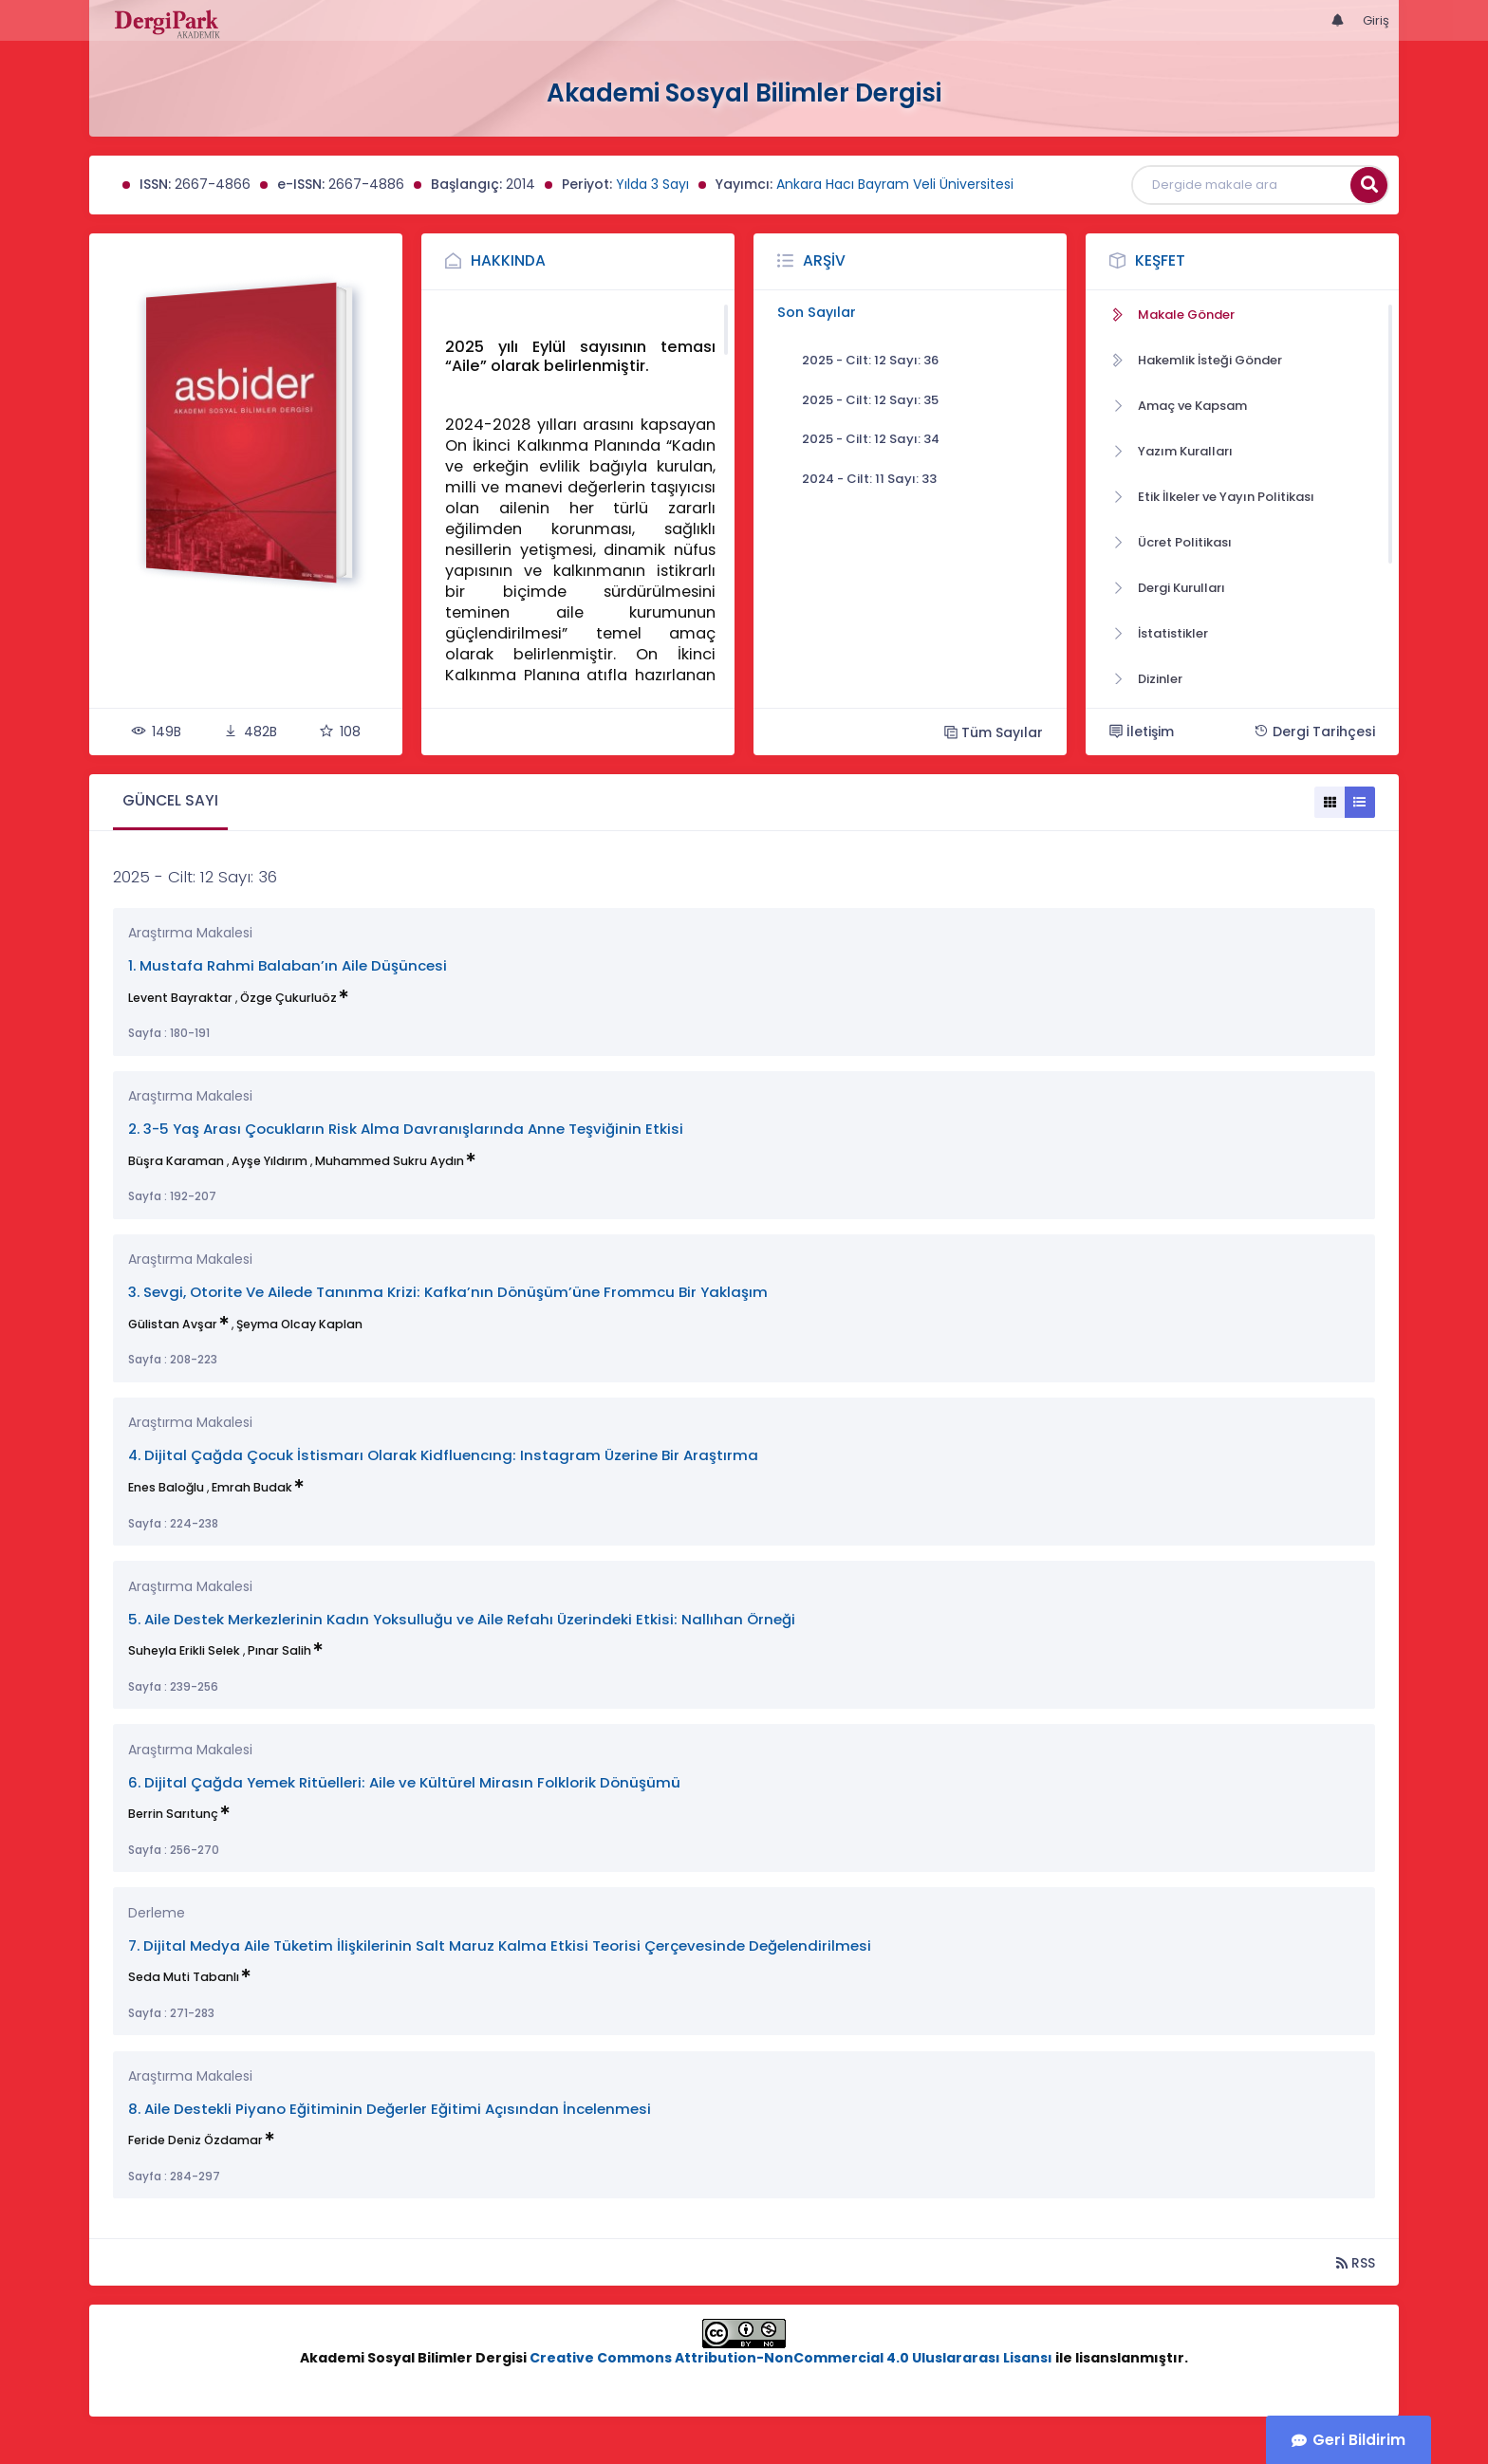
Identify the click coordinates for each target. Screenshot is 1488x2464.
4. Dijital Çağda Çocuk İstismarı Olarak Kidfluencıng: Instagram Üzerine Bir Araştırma (443, 1455)
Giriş (1376, 20)
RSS (1355, 2262)
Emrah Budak (252, 1487)
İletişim (1141, 731)
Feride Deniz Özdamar (195, 2140)
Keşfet (1160, 260)
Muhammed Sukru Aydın (389, 1161)
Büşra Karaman (176, 1161)
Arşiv (824, 260)
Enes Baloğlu (166, 1487)
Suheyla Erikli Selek (184, 1650)
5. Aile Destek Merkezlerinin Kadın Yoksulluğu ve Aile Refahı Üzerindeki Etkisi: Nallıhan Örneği (461, 1619)
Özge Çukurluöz (288, 998)
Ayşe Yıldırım (269, 1161)
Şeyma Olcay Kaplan (299, 1324)
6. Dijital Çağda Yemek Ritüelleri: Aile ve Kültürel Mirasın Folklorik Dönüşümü (404, 1782)
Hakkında (508, 260)
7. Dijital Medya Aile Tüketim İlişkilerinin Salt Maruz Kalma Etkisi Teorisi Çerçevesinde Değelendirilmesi (499, 1945)
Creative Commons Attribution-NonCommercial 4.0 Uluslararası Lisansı (791, 2357)
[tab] (170, 802)
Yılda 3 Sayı (652, 184)
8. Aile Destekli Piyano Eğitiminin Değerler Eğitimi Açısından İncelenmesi (389, 2109)
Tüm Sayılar (993, 732)
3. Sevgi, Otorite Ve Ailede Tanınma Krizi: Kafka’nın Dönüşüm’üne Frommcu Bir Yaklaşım (448, 1292)
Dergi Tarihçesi (1314, 731)
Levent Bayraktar (180, 998)
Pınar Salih (279, 1650)
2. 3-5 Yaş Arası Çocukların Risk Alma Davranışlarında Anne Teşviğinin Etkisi (405, 1129)
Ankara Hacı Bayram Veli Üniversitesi (895, 184)
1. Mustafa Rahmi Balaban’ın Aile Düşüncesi (287, 965)
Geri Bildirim (1358, 2440)
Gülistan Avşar (172, 1324)
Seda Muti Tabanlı (183, 1977)
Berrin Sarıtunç (173, 1814)
